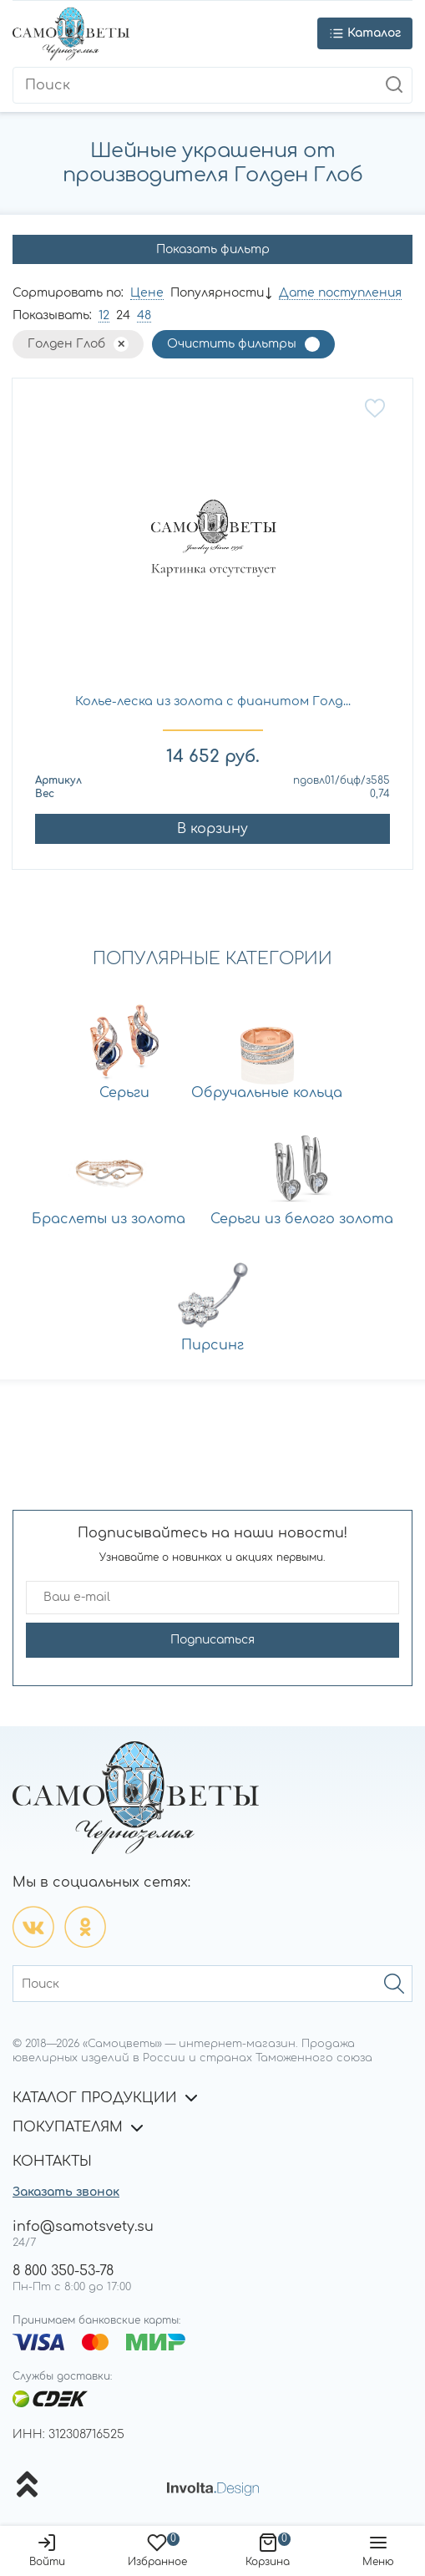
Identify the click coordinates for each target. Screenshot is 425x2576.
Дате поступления (340, 293)
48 (144, 315)
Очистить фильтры (231, 344)
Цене (147, 293)
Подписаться (212, 1639)
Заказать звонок (66, 2192)
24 (123, 315)
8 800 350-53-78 (63, 2271)
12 (104, 315)
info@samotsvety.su (83, 2226)
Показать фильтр (213, 249)
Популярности (217, 293)
